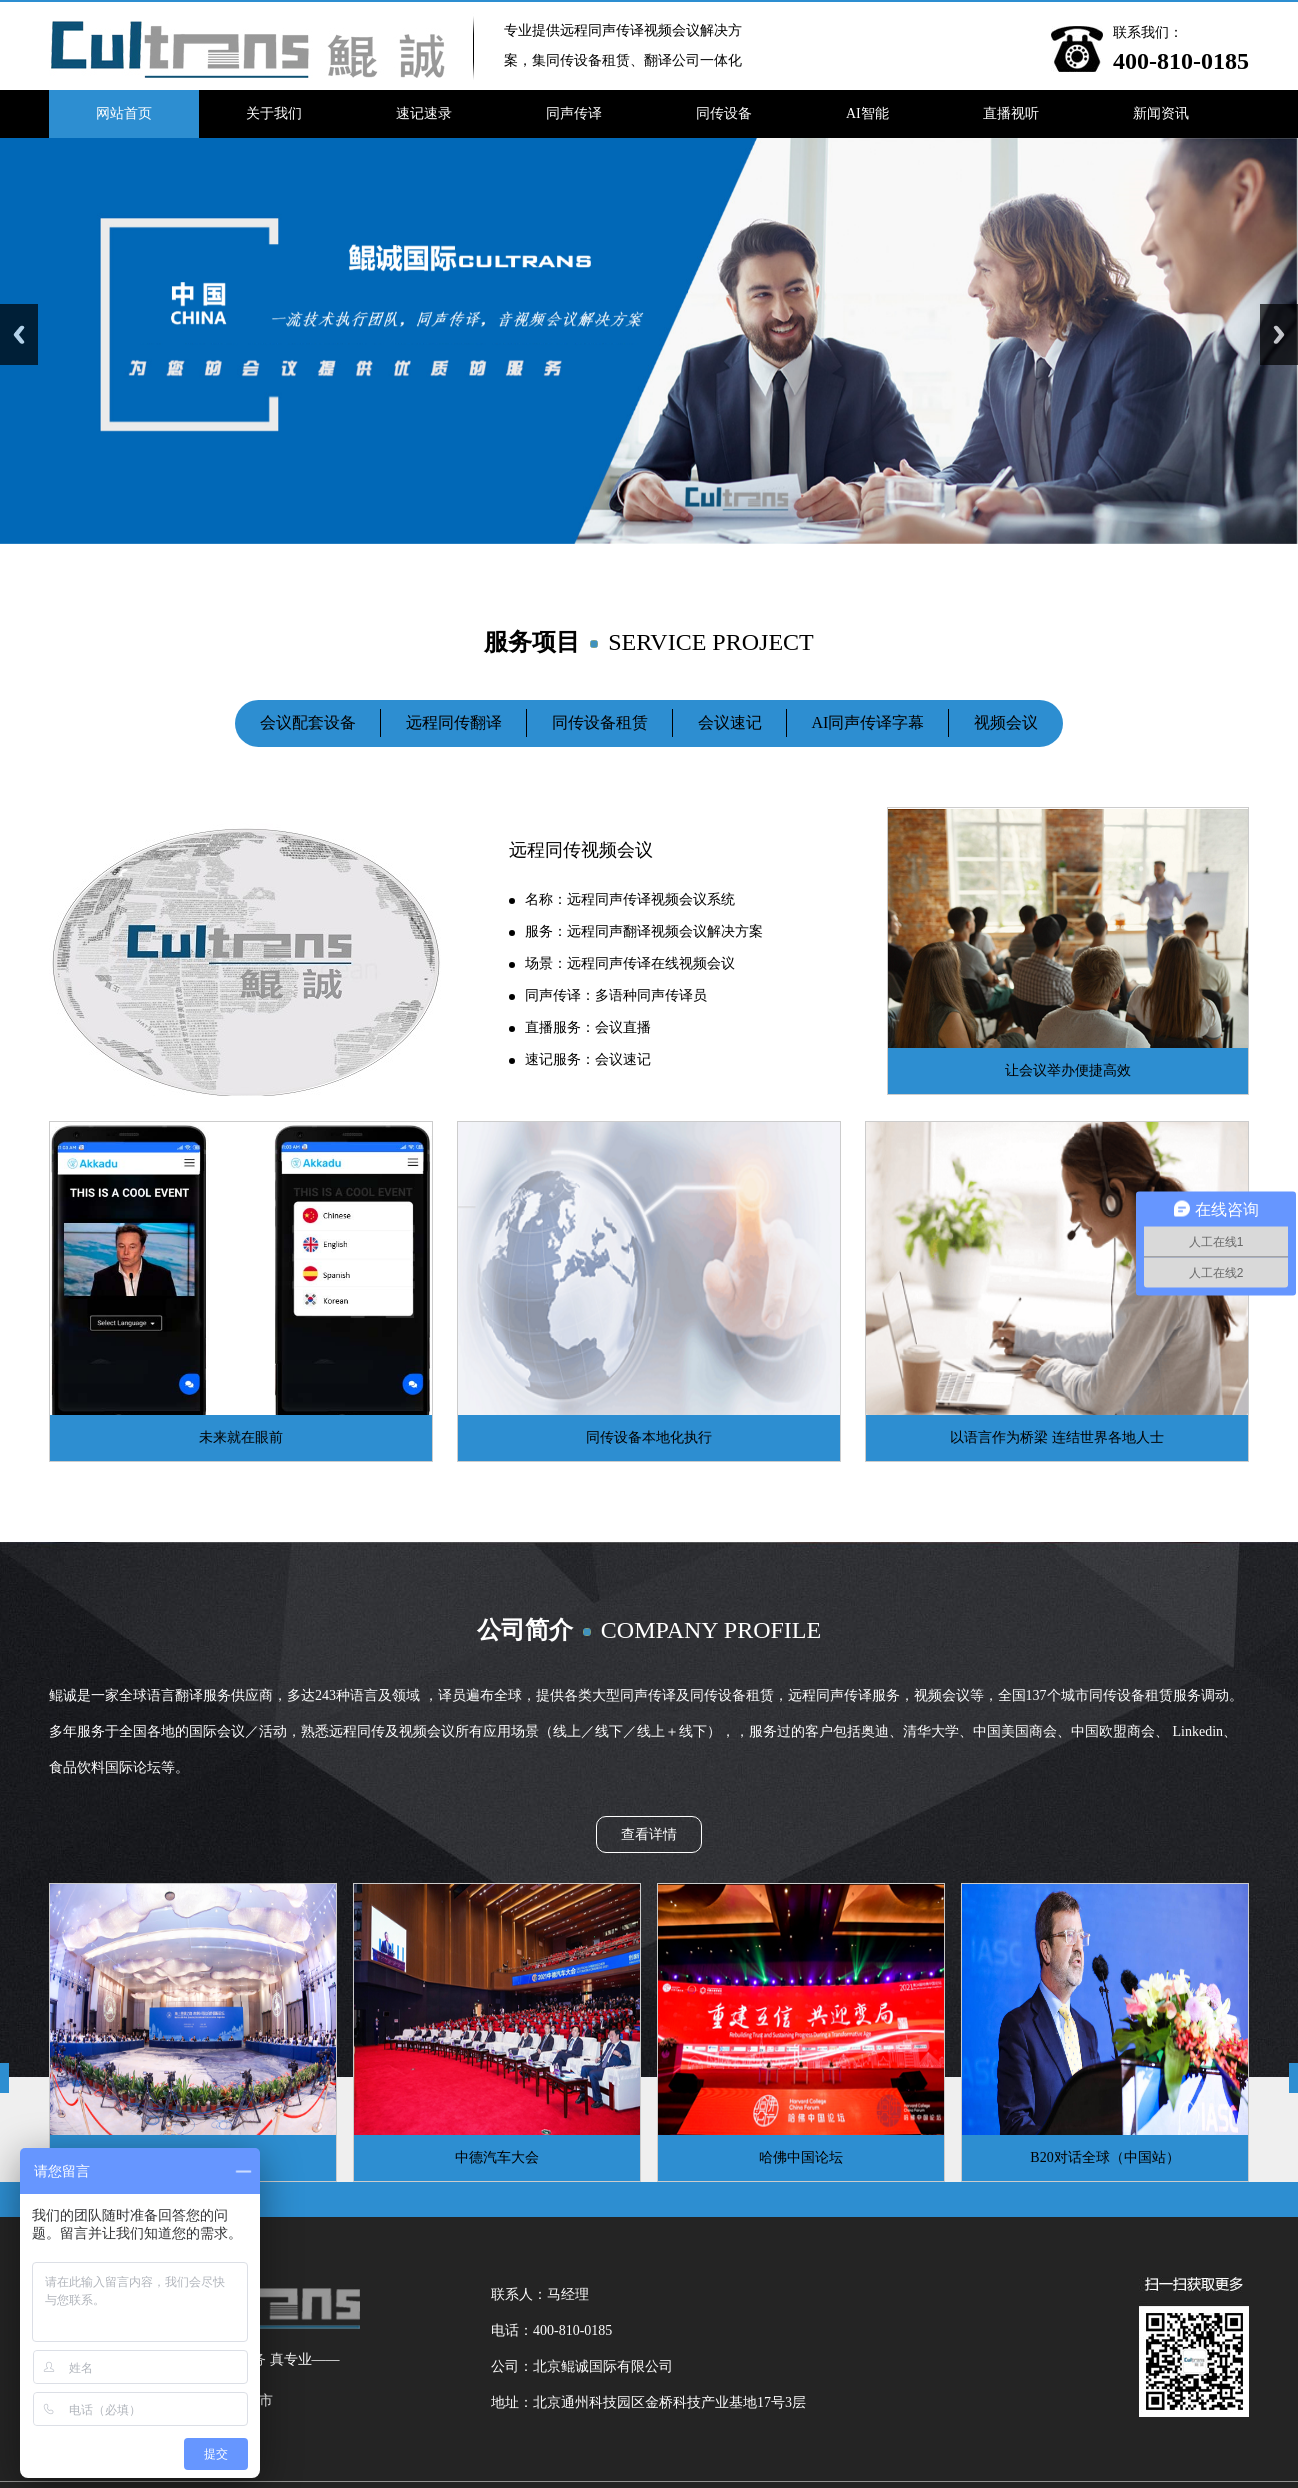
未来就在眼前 (241, 1437)
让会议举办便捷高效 (1068, 1070)
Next (1279, 334)
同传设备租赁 (600, 722)
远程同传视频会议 (581, 850)
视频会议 (1006, 722)
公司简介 (649, 1630)
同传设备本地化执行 (649, 1437)
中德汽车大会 (497, 2157)
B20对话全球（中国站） (1104, 2157)
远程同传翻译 (454, 722)
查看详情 (649, 1834)
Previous (19, 334)
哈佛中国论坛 (801, 2157)
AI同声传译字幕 (868, 722)
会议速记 (730, 722)
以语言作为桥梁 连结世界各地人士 (1057, 1437)
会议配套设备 (308, 722)
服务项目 (648, 642)
